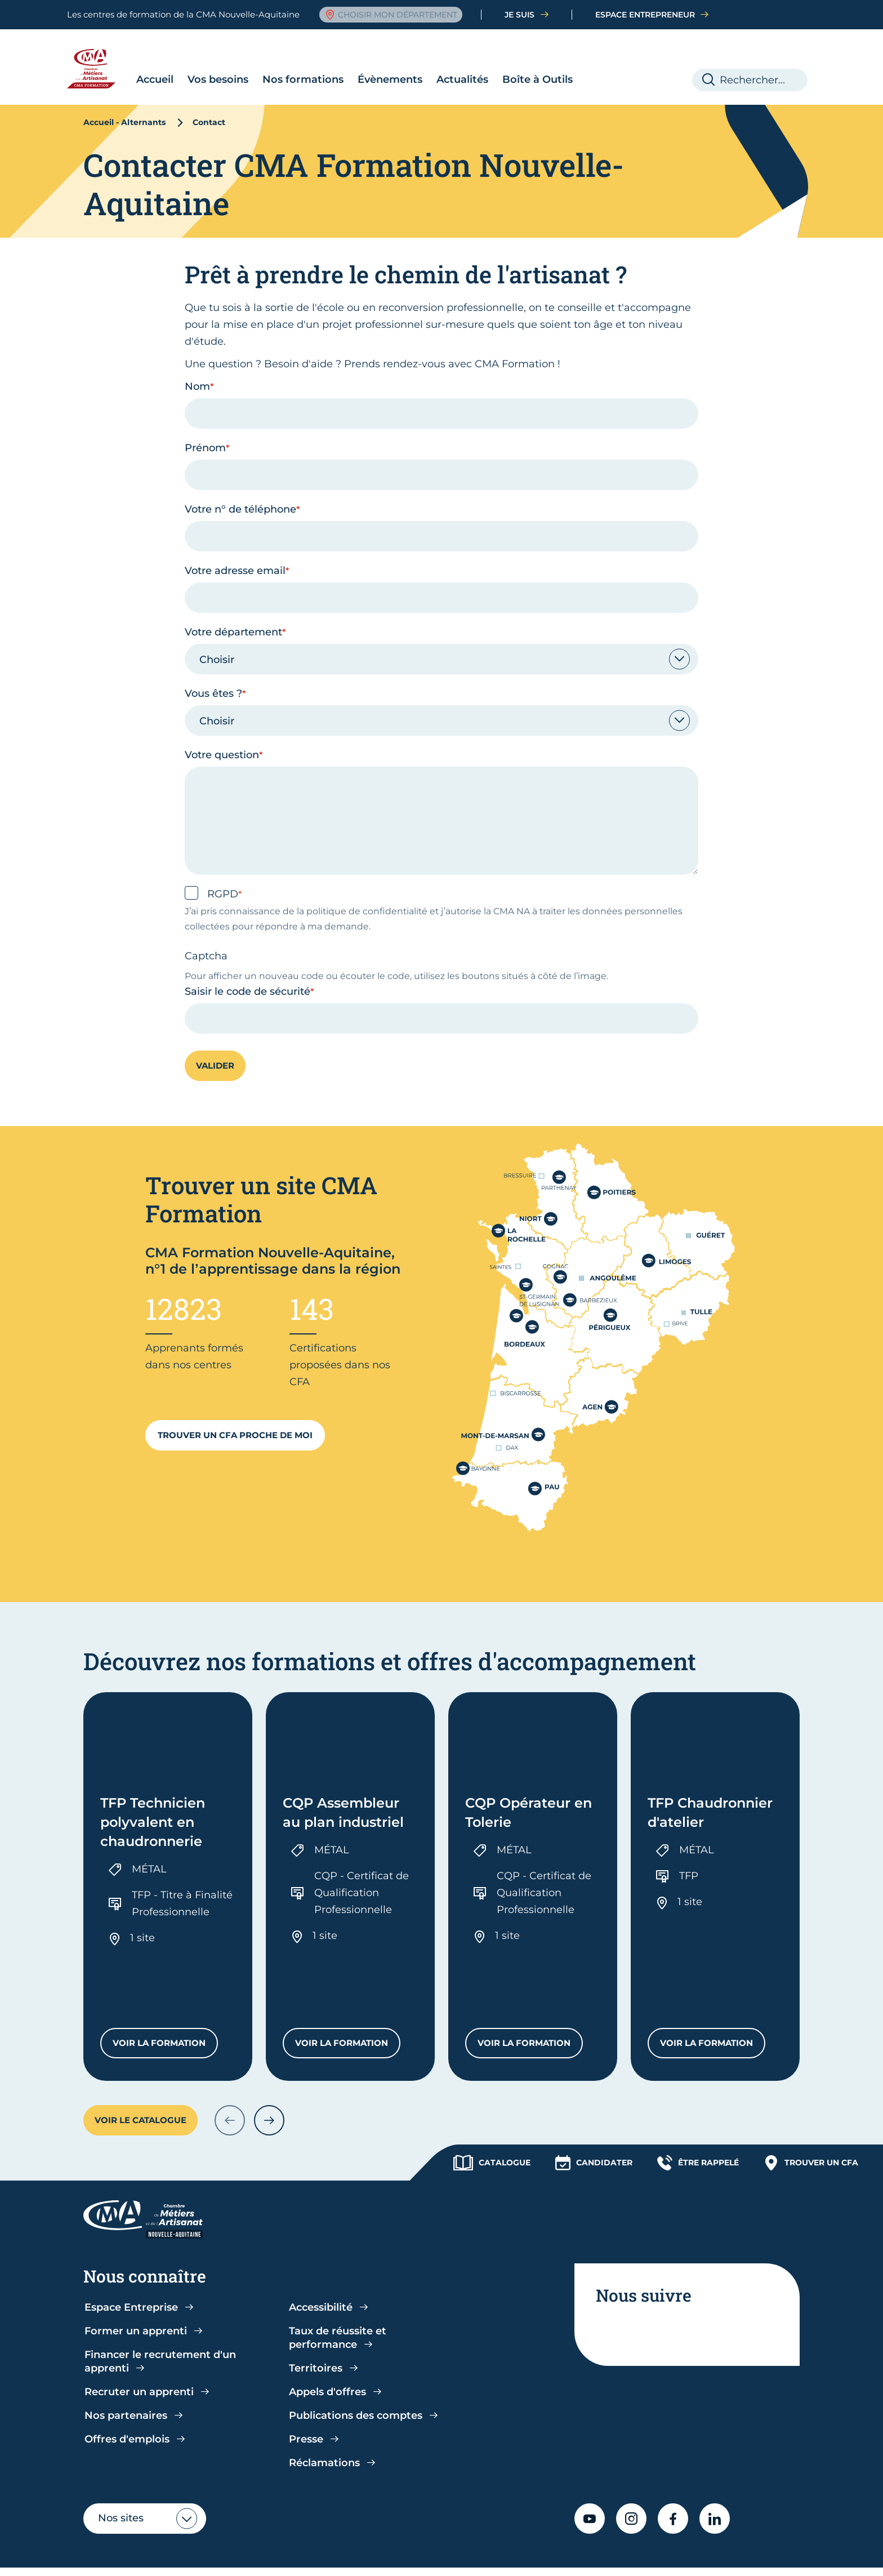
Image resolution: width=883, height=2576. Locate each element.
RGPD (222, 871)
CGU (258, 2556)
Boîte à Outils (489, 57)
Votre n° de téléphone (240, 487)
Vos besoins (170, 57)
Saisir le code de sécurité (247, 969)
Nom (197, 364)
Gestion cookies (620, 2556)
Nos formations (255, 57)
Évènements (342, 57)
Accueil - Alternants (124, 100)
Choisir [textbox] (216, 637)
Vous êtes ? (213, 671)
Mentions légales (534, 2556)
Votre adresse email (235, 548)
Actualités (414, 57)
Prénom (205, 425)
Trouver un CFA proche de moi (235, 1412)
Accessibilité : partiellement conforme (398, 2556)
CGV (290, 2556)
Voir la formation (165, 1958)
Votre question (222, 732)
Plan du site (694, 2556)
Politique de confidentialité (175, 2556)
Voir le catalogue (140, 2032)
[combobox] (441, 636)
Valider (215, 1043)
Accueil (107, 57)
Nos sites (121, 2430)
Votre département (233, 609)
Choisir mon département (391, 15)
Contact (751, 2556)
